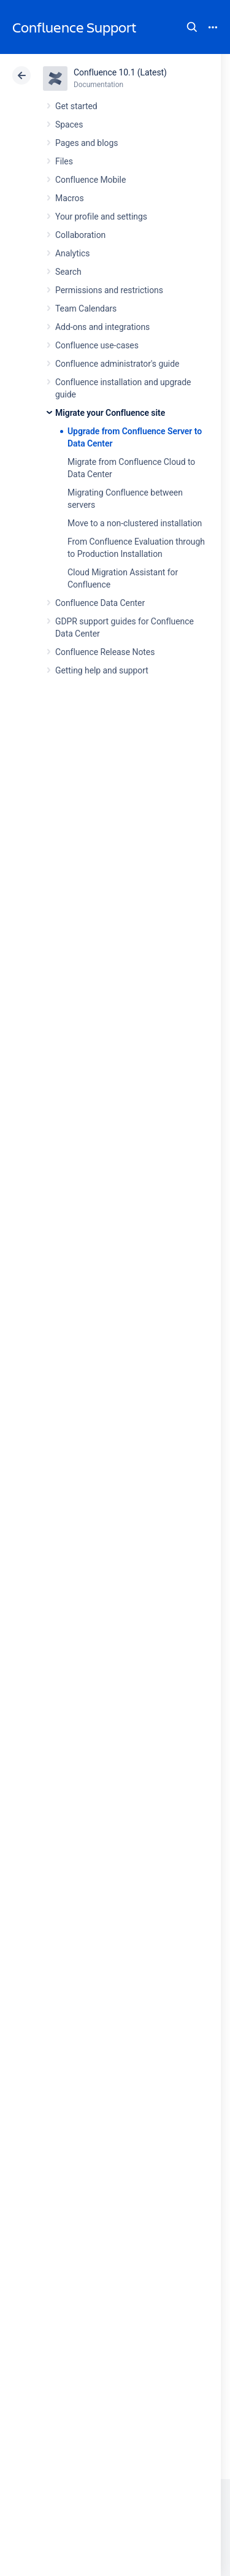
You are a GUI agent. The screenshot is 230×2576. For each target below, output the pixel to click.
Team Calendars (86, 308)
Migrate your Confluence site (110, 413)
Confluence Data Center (100, 603)
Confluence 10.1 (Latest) (120, 72)
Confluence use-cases (97, 345)
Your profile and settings (101, 216)
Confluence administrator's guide (117, 364)
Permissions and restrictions (109, 290)
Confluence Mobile (90, 180)
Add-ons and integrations (102, 327)
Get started (76, 106)
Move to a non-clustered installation (134, 523)
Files (64, 161)
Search (192, 27)
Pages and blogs (86, 143)
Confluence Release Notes (105, 652)
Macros (69, 198)
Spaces (69, 124)
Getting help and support (101, 670)
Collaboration (80, 235)
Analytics (72, 253)
